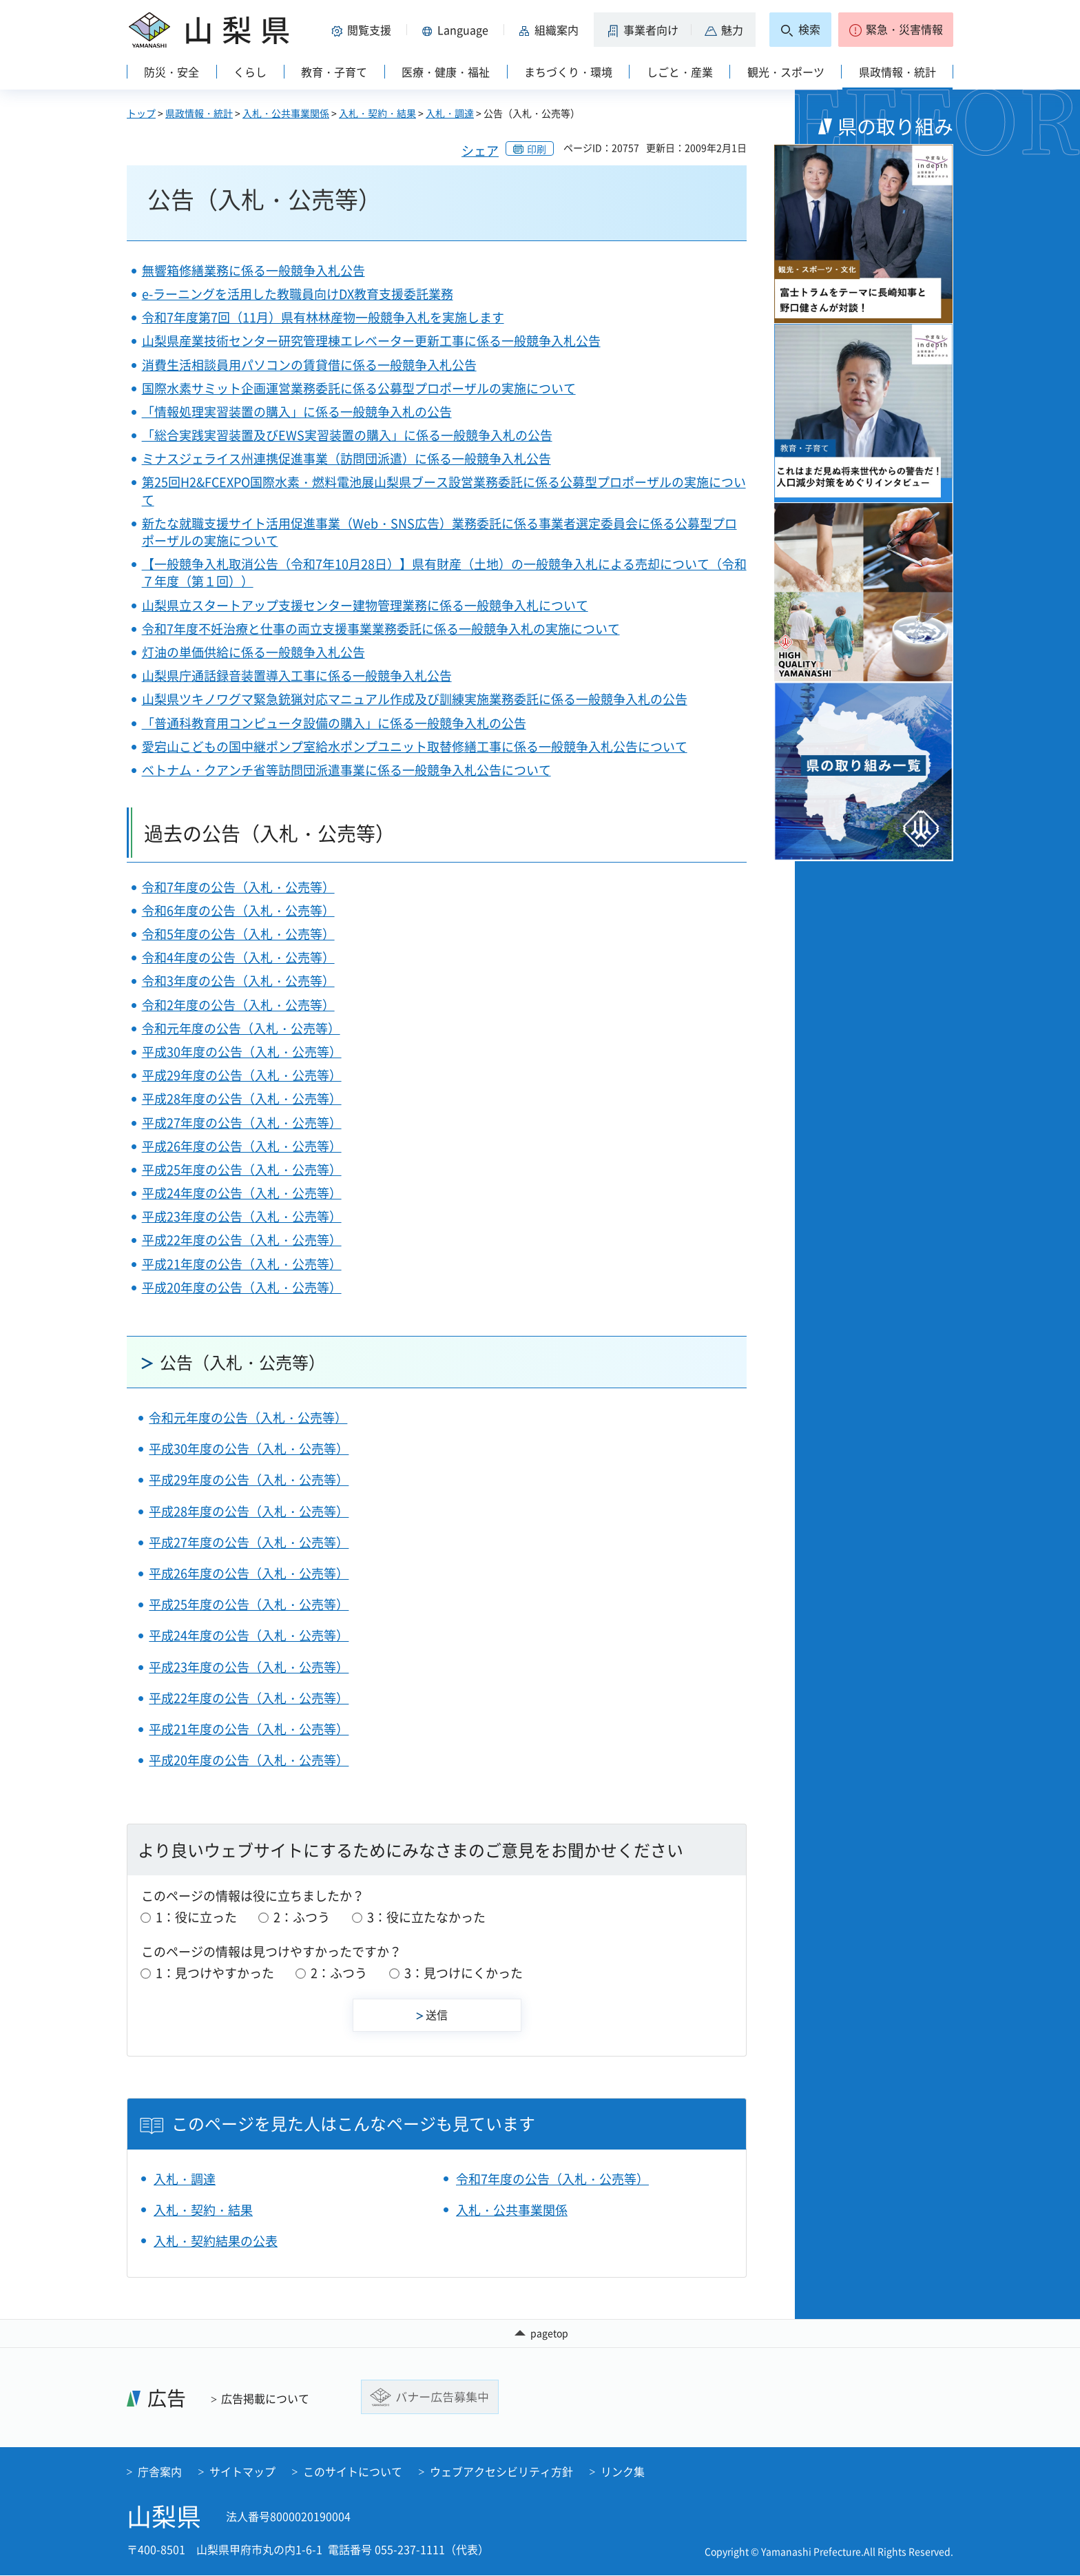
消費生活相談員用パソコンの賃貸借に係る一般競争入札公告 (309, 365)
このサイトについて (352, 2472)
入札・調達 (450, 113)
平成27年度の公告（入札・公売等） (242, 1122)
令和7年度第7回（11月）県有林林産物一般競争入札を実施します (323, 317)
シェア (480, 150)
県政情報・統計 (199, 113)
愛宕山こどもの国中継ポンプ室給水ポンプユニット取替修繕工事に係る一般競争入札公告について (414, 746)
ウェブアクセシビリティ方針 (501, 2472)
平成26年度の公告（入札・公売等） (242, 1146)
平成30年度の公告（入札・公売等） (242, 1051)
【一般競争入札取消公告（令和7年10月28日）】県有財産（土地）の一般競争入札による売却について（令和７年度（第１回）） (444, 572)
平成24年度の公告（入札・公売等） (242, 1193)
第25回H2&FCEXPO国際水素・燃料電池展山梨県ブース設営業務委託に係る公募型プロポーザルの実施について (444, 490)
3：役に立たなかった (426, 1917)
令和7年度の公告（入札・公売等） (238, 887)
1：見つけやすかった (215, 1973)
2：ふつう (301, 1917)
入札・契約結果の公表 (216, 2240)
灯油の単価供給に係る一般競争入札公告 (253, 652)
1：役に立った (196, 1917)
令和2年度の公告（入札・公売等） (238, 1005)
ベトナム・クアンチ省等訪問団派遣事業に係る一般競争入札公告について (346, 770)
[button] (363, 29)
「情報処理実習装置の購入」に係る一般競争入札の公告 (297, 411)
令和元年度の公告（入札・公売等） (241, 1028)
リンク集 (623, 2472)
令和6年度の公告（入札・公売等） (238, 910)
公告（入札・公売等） (242, 1362)
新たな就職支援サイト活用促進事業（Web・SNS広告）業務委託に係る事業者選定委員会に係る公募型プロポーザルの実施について (439, 532)
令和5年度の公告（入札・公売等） (238, 934)
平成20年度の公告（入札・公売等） (242, 1287)
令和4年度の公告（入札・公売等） (238, 957)
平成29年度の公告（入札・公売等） (242, 1075)
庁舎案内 (160, 2472)
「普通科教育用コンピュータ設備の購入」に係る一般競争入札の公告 (334, 723)
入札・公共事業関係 (285, 113)
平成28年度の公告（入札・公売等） (242, 1098)
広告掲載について (265, 2399)
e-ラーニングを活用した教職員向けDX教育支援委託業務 (297, 294)
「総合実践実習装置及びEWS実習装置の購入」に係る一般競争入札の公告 (347, 435)
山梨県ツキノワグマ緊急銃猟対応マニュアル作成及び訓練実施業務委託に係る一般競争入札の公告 (414, 699)
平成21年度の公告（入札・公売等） (242, 1264)
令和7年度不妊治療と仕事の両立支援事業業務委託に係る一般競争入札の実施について (381, 628)
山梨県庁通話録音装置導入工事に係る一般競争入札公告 (297, 675)
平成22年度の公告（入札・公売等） (242, 1239)
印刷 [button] (536, 149)
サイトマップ (242, 2472)
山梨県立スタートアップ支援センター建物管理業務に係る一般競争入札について (365, 605)
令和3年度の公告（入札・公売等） (238, 980)
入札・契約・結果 (377, 113)
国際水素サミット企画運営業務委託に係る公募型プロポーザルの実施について (359, 388)
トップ (141, 113)
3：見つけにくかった (463, 1973)
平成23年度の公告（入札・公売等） (242, 1216)
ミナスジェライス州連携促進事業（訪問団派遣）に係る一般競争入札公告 (346, 458)
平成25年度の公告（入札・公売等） (242, 1169)
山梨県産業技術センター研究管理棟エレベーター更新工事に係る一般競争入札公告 (371, 340)
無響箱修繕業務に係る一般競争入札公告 (253, 270)
